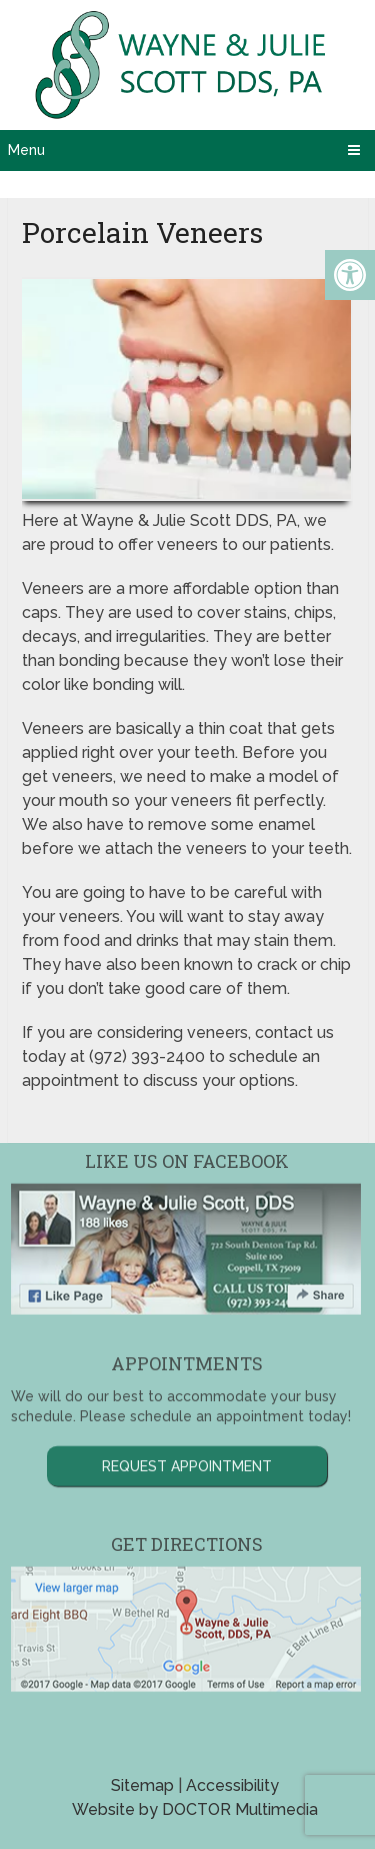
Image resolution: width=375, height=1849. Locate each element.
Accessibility (232, 1785)
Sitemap (142, 1785)
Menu (26, 150)
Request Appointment (187, 1425)
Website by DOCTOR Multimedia (195, 1809)
